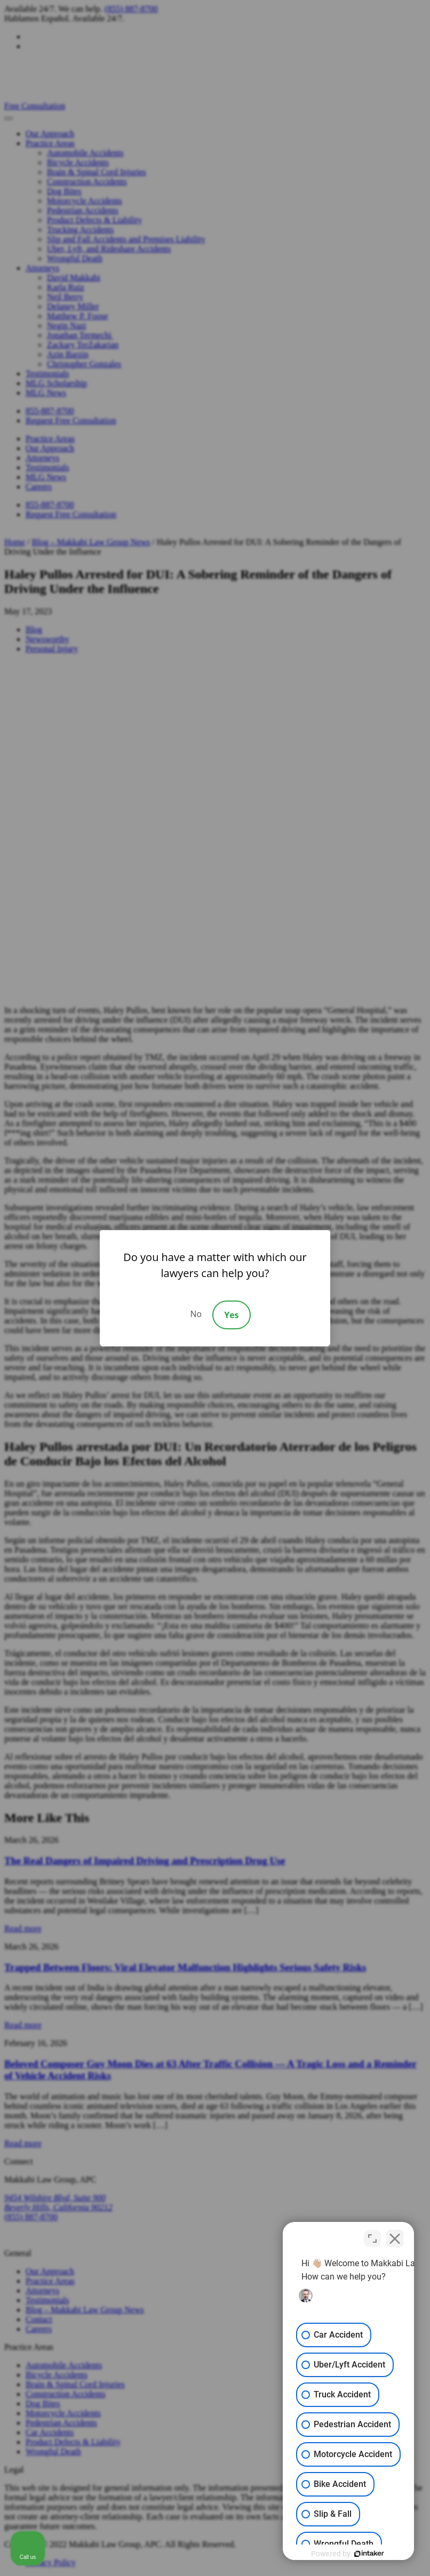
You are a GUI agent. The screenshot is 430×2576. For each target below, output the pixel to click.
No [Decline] (196, 1314)
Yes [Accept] (231, 1315)
